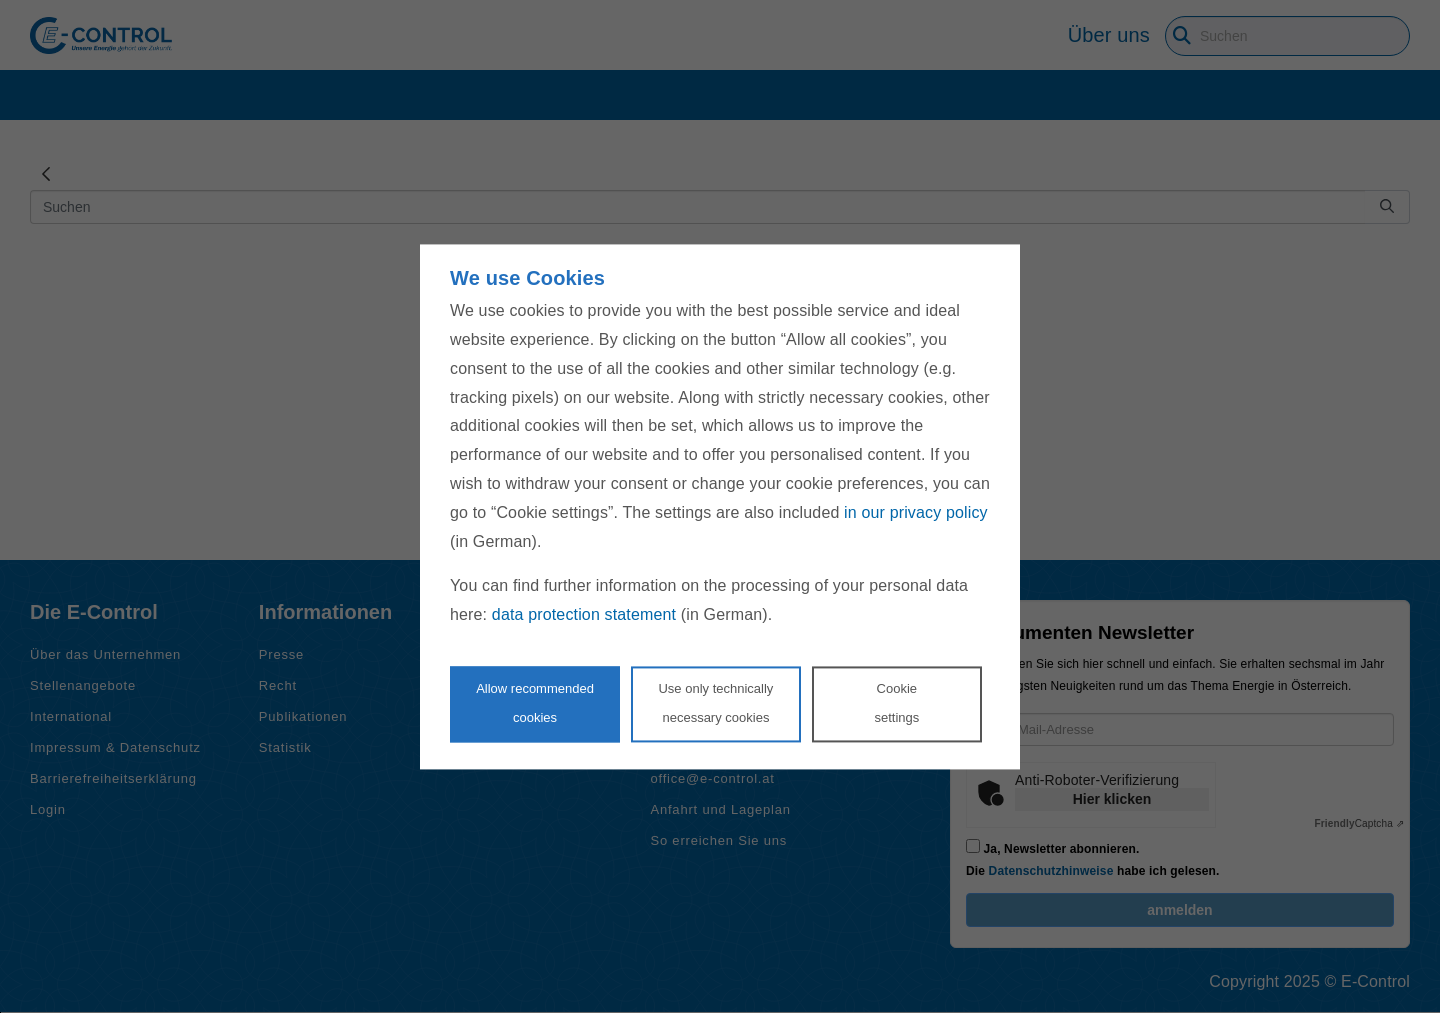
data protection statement (584, 615)
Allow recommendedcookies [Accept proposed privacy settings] (535, 703)
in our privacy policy (916, 512)
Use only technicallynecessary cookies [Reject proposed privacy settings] (715, 703)
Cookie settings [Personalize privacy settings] (896, 703)
